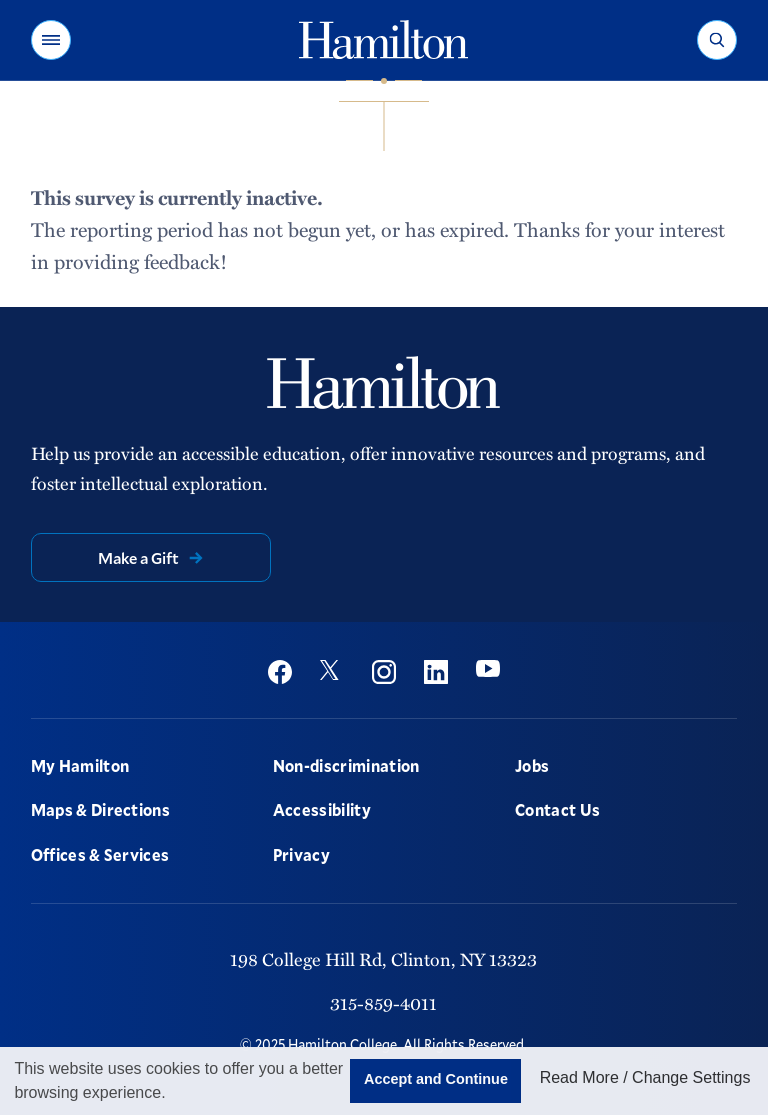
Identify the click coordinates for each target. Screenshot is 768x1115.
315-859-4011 (383, 1003)
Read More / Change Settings (645, 1077)
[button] (51, 40)
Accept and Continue (436, 1079)
